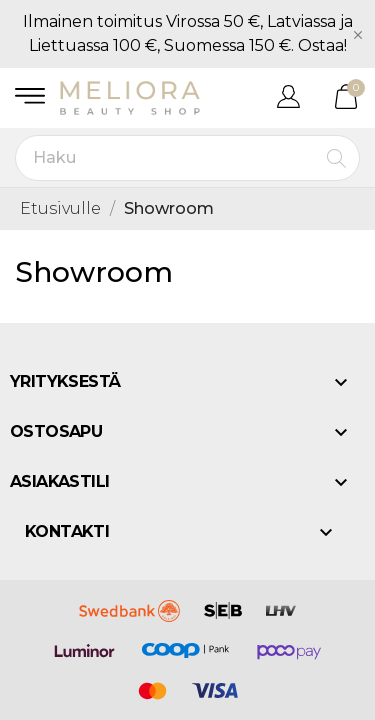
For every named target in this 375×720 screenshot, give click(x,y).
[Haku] (187, 158)
